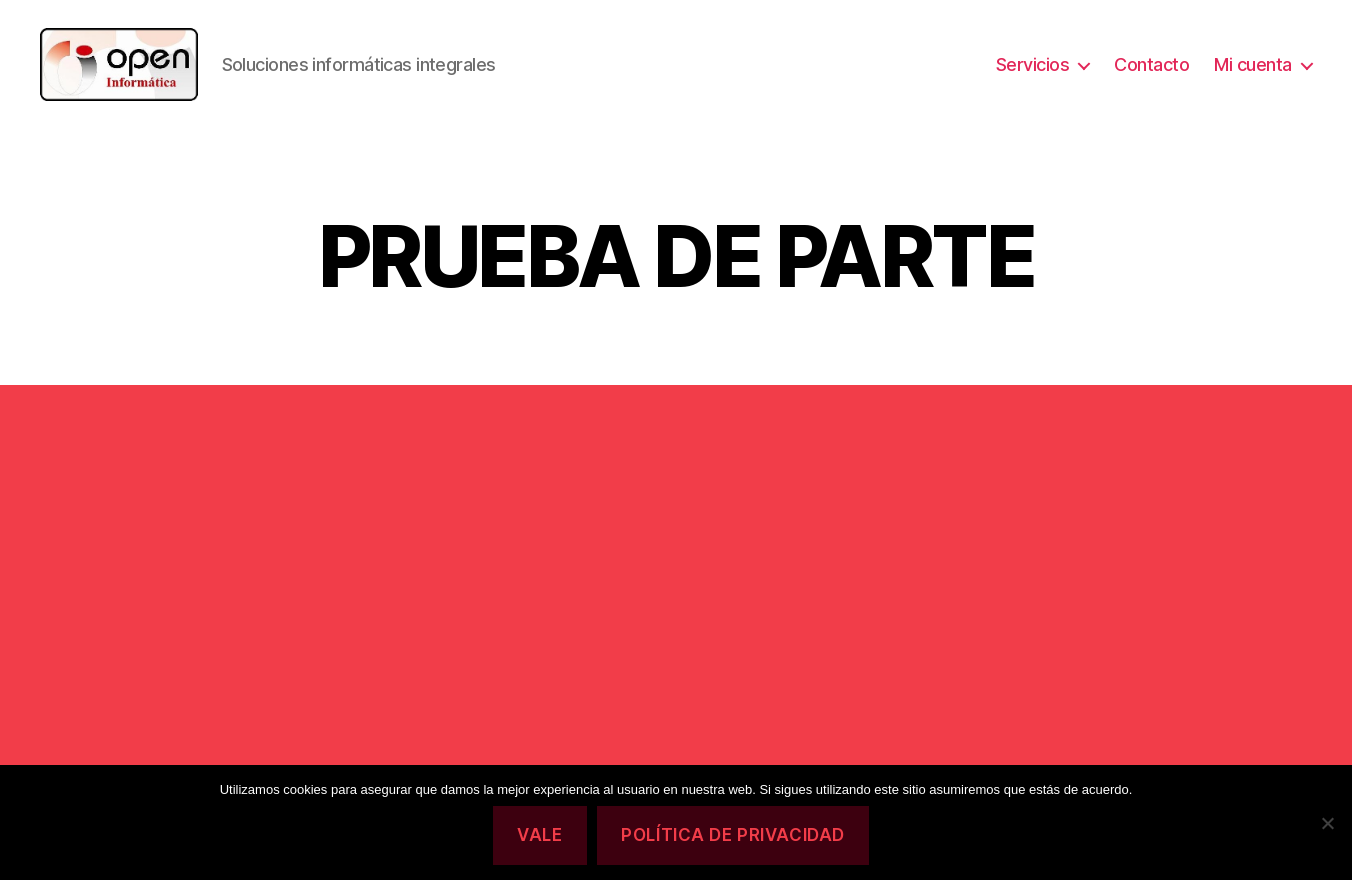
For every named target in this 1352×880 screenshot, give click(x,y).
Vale (539, 835)
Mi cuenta (1253, 72)
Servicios (1033, 72)
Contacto (1151, 72)
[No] (1327, 823)
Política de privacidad (732, 835)
